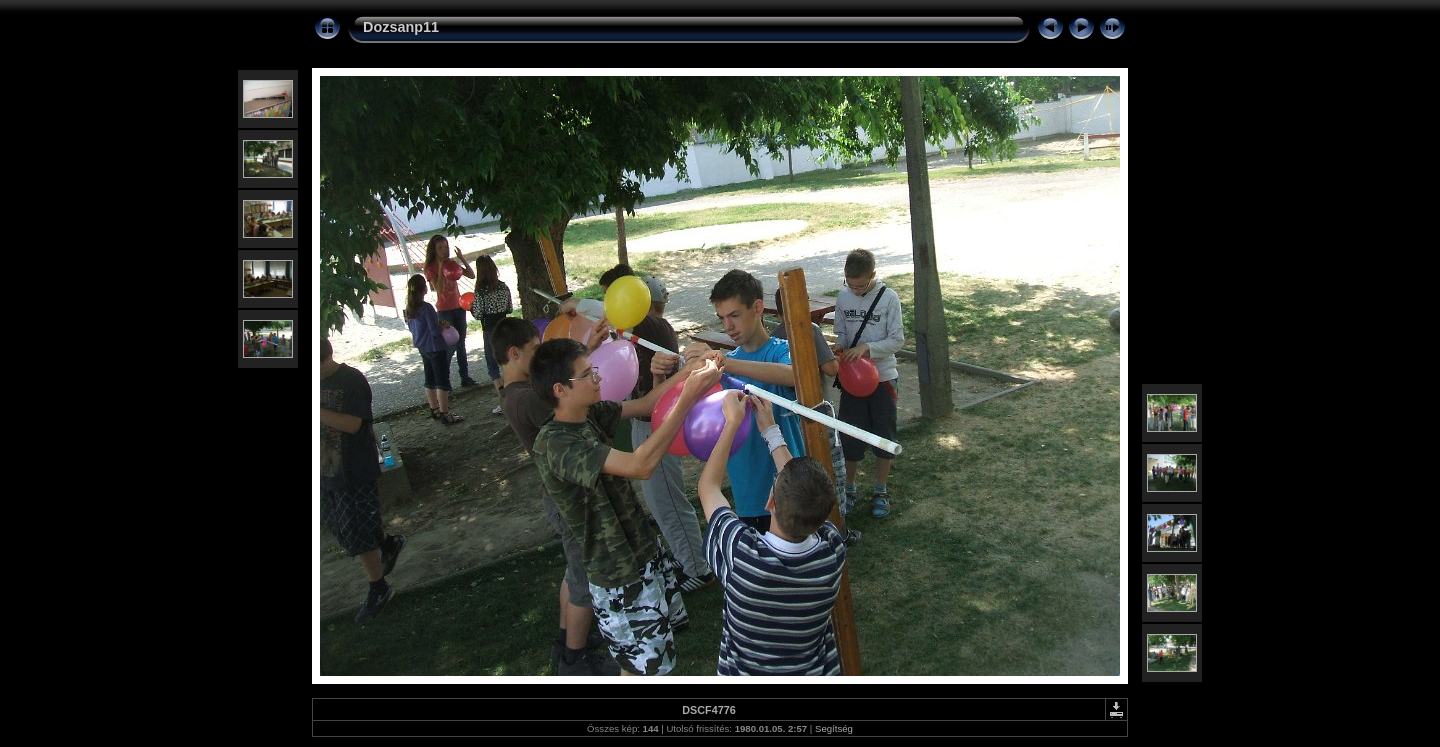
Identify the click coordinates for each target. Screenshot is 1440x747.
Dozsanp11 (401, 27)
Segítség (834, 728)
